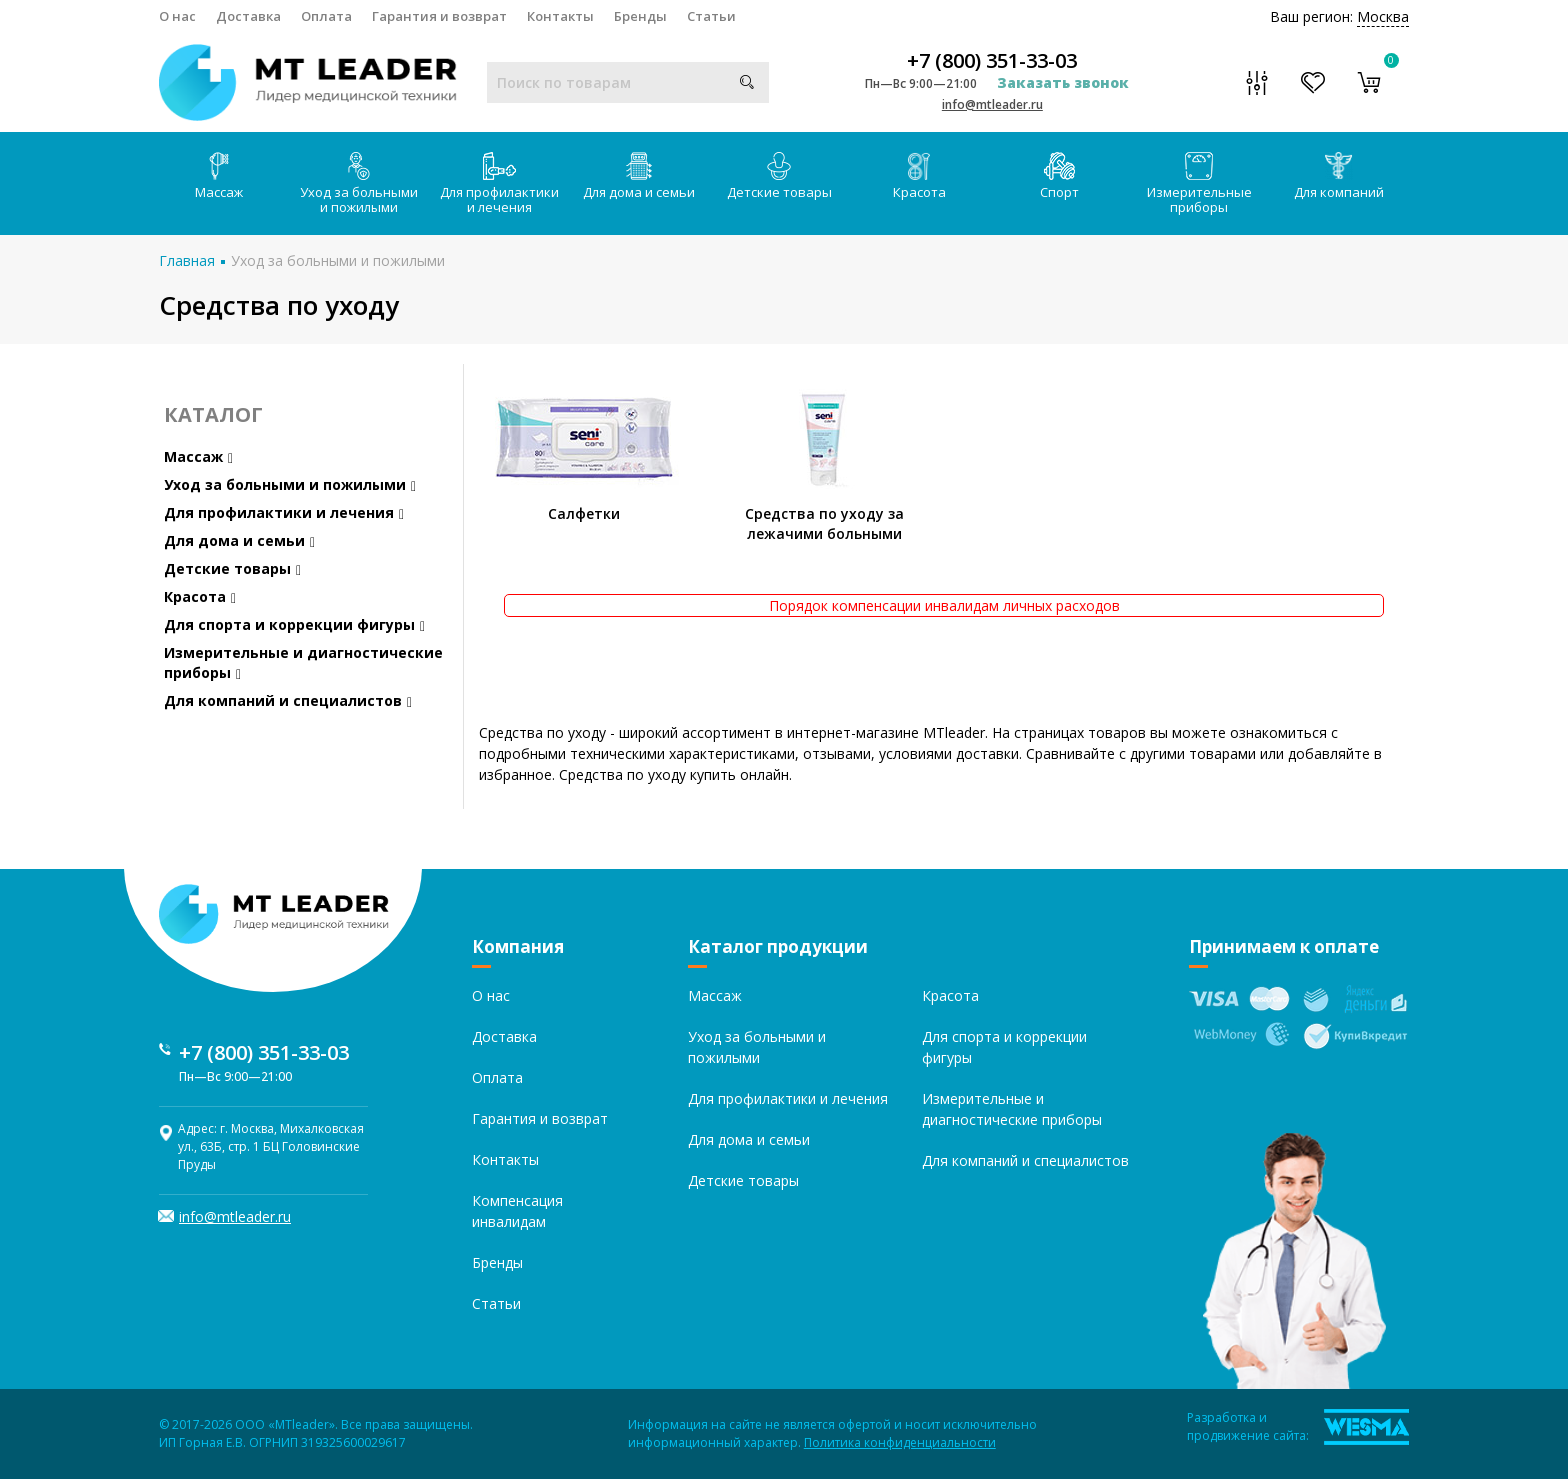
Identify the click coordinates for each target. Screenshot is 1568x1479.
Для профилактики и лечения (499, 184)
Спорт (1059, 176)
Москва (1383, 16)
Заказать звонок (1063, 82)
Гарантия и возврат (439, 16)
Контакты (560, 16)
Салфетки (584, 513)
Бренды (640, 16)
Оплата (326, 16)
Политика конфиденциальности (900, 1442)
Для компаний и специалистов (288, 700)
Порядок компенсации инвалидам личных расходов (944, 605)
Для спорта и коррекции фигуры (294, 624)
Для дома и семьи (639, 176)
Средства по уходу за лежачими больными (824, 523)
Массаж (219, 176)
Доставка (248, 16)
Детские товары (779, 176)
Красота (919, 176)
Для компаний (1339, 176)
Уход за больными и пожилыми (359, 184)
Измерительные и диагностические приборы (303, 662)
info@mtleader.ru (992, 104)
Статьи (711, 16)
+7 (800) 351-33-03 (992, 61)
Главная (187, 260)
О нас (177, 16)
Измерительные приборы (1199, 184)
